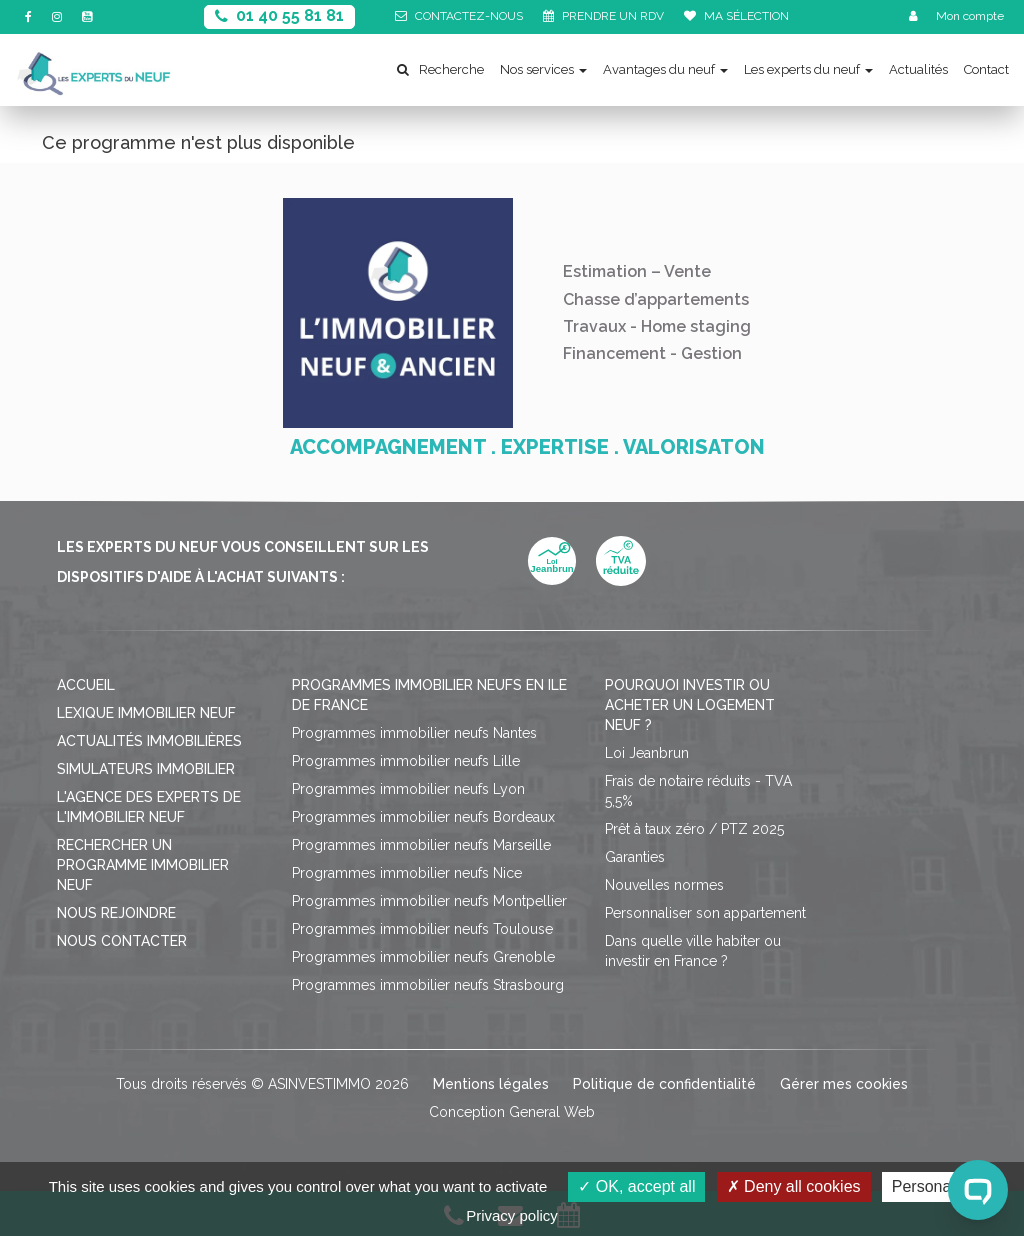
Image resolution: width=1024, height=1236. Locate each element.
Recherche (440, 69)
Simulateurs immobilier (146, 769)
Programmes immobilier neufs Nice (407, 873)
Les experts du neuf (808, 69)
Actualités (918, 69)
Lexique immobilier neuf (146, 713)
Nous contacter (122, 941)
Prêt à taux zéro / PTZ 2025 (694, 829)
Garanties (635, 857)
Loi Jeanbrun (647, 753)
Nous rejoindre (116, 913)
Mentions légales (491, 1084)
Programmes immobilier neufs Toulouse (422, 929)
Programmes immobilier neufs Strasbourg (428, 985)
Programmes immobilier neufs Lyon (408, 789)
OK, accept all (636, 1186)
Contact (986, 69)
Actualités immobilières (149, 741)
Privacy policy (512, 1215)
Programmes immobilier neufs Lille (406, 761)
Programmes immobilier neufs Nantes (414, 733)
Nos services (543, 69)
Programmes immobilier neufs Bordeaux (423, 817)
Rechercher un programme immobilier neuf (143, 865)
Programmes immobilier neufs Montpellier (429, 901)
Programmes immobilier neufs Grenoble (423, 957)
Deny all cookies (794, 1186)
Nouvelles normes (664, 885)
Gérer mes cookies (844, 1084)
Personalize (934, 1186)
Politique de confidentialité (664, 1084)
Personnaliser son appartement (705, 913)
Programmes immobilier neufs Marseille (421, 845)
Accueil (86, 685)
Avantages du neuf (665, 69)
